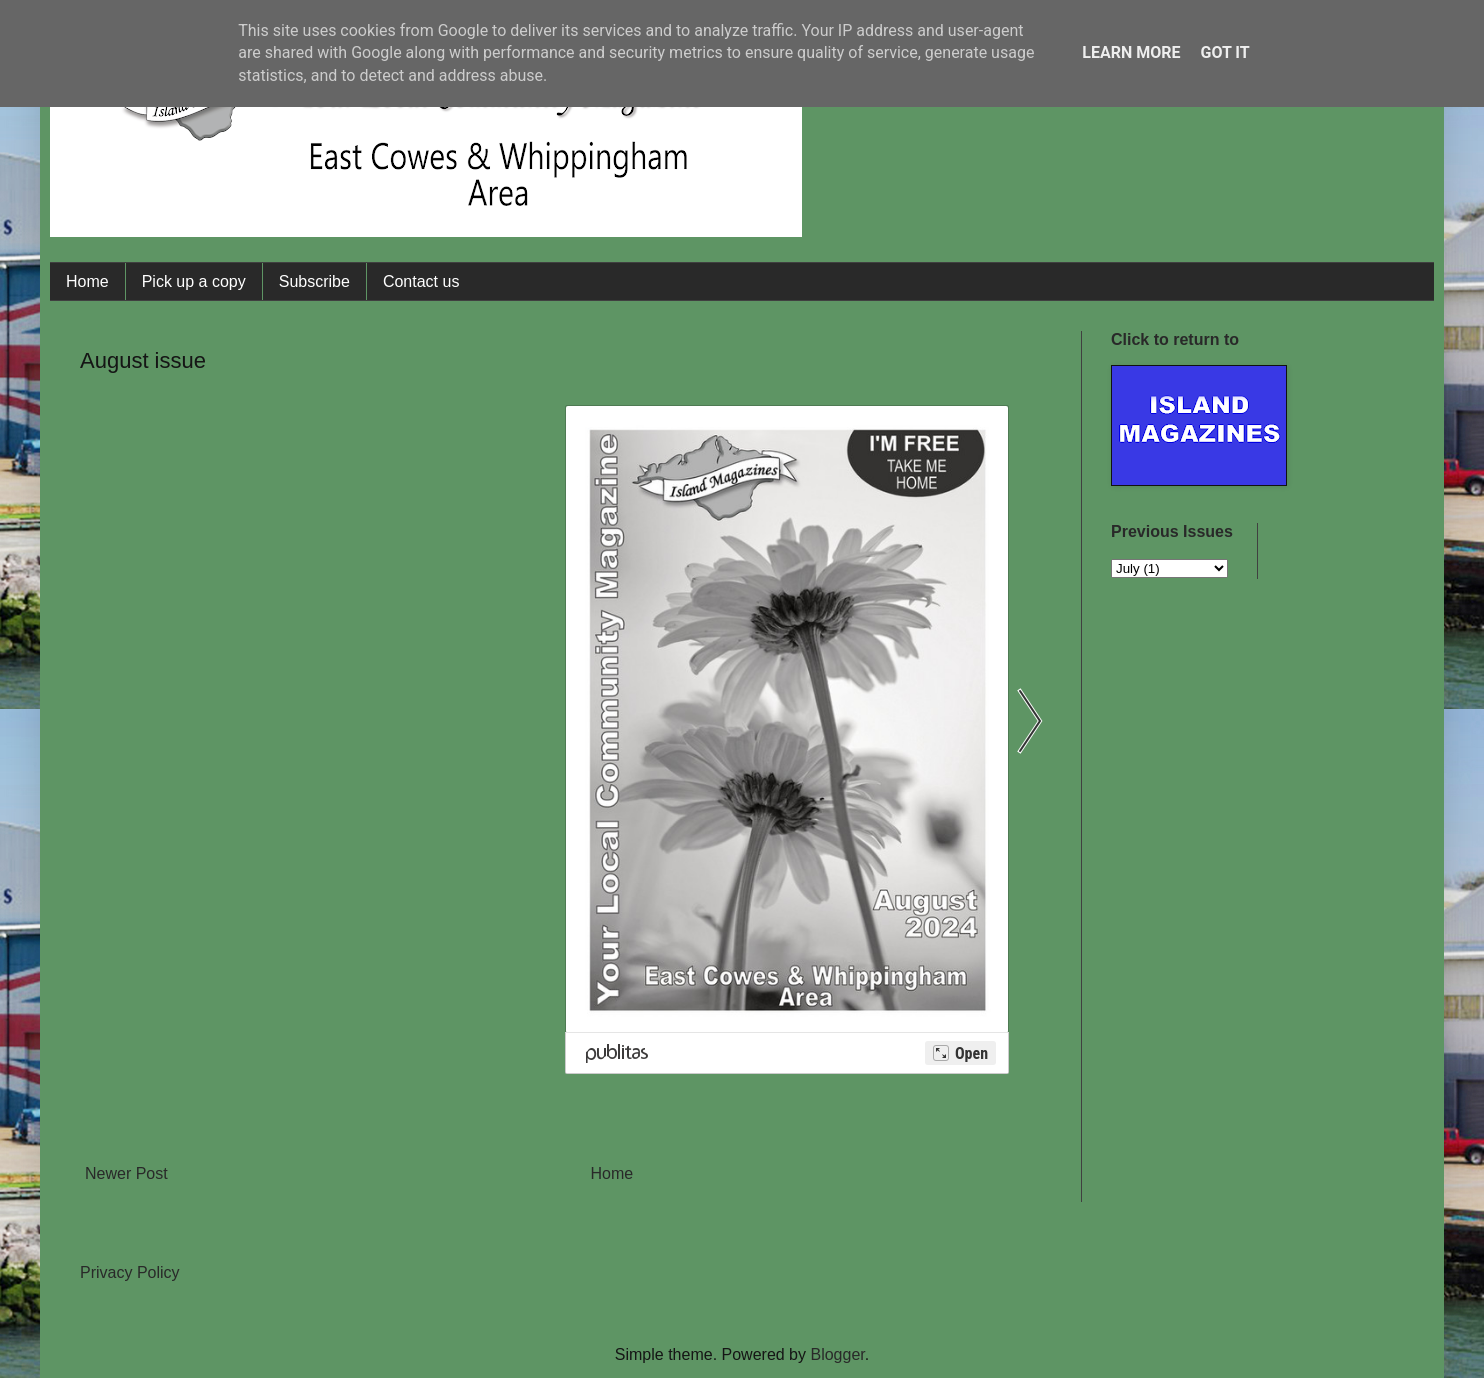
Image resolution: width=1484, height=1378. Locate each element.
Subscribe (314, 281)
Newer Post (126, 1173)
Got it (1224, 52)
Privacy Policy (130, 1272)
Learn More (1131, 52)
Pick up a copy (194, 281)
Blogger (837, 1354)
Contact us (421, 281)
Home (87, 281)
